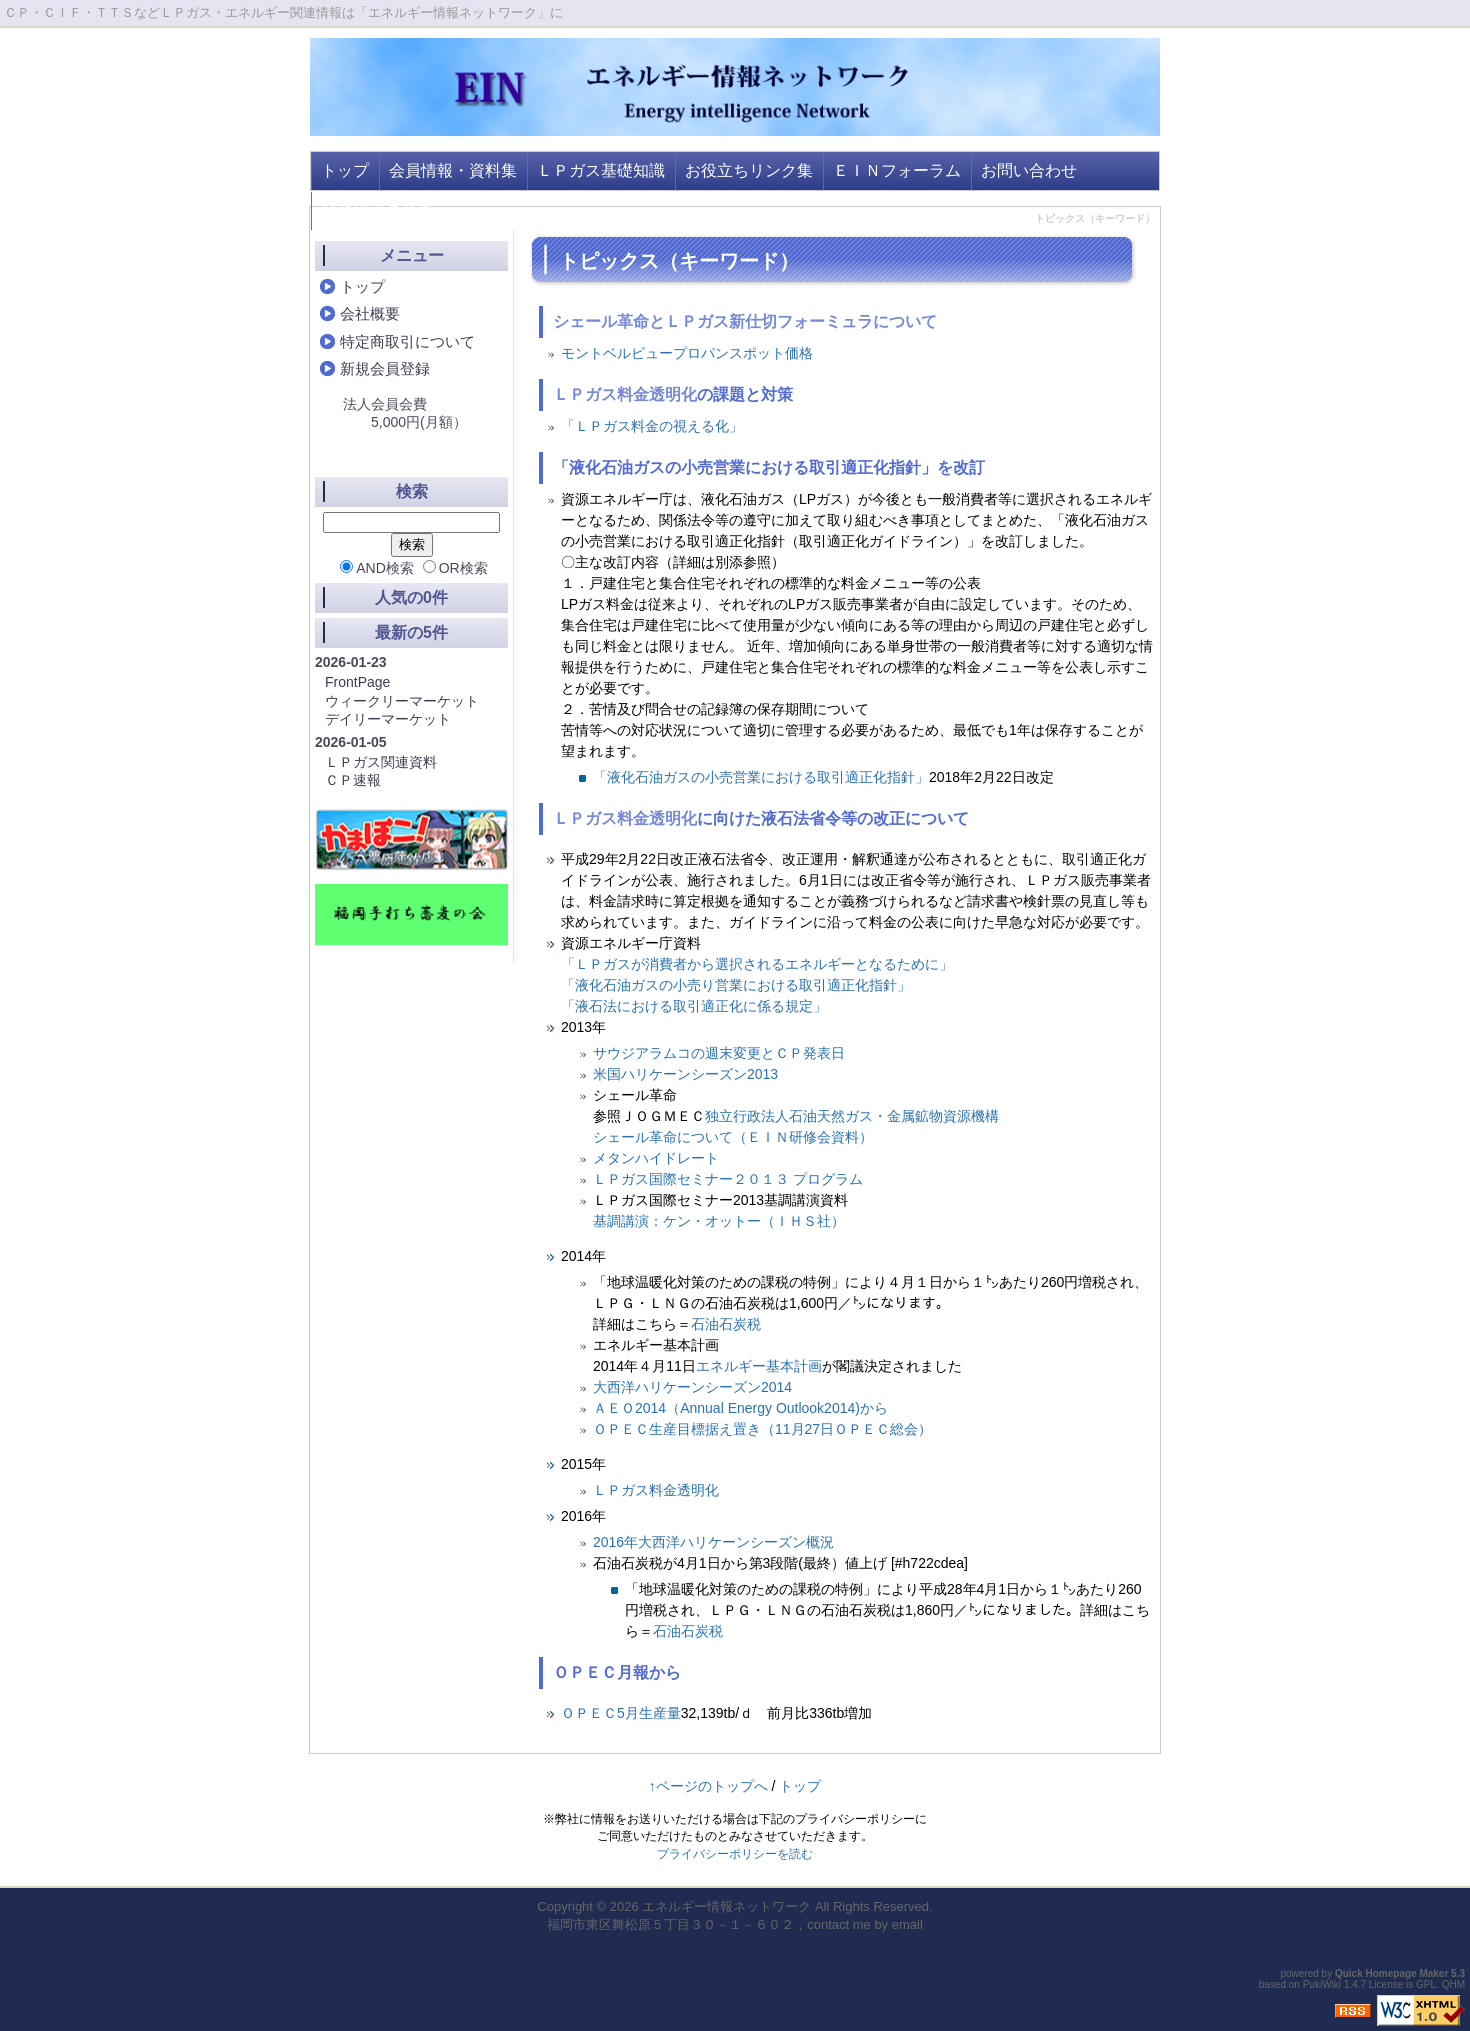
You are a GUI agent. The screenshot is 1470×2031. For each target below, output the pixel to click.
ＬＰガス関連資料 (381, 762)
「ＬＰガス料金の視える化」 (652, 426)
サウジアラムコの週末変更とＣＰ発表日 (719, 1053)
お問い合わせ (1029, 170)
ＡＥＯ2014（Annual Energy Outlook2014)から (740, 1408)
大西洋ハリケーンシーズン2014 (692, 1387)
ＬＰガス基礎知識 (601, 170)
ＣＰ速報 (353, 780)
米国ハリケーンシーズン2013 (685, 1074)
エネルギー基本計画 (759, 1366)
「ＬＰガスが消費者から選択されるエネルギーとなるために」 (757, 964)
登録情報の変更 (377, 210)
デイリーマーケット (388, 719)
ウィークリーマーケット (402, 701)
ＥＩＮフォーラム (897, 170)
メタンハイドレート (656, 1158)
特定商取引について (407, 341)
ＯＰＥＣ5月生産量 (621, 1713)
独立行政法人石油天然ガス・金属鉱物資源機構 (852, 1116)
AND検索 (377, 568)
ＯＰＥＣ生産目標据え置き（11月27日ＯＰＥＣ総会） (762, 1429)
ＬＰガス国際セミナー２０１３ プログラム (728, 1179)
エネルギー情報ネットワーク (726, 1906)
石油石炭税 (726, 1324)
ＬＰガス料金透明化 (625, 394)
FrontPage (357, 682)
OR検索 (455, 568)
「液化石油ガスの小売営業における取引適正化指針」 (761, 777)
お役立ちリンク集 (749, 170)
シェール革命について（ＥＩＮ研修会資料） (733, 1137)
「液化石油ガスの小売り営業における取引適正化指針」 (736, 985)
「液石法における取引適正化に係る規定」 (694, 1006)
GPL (1426, 1984)
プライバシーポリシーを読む (735, 1854)
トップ (345, 170)
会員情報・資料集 (453, 170)
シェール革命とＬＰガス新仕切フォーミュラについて (745, 321)
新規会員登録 (385, 368)
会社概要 (370, 313)
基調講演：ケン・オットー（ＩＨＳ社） (719, 1221)
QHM (1453, 1984)
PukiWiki (1322, 1984)
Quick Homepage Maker (1391, 1973)
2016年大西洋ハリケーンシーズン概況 (713, 1542)
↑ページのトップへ (708, 1786)
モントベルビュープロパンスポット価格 (687, 353)
